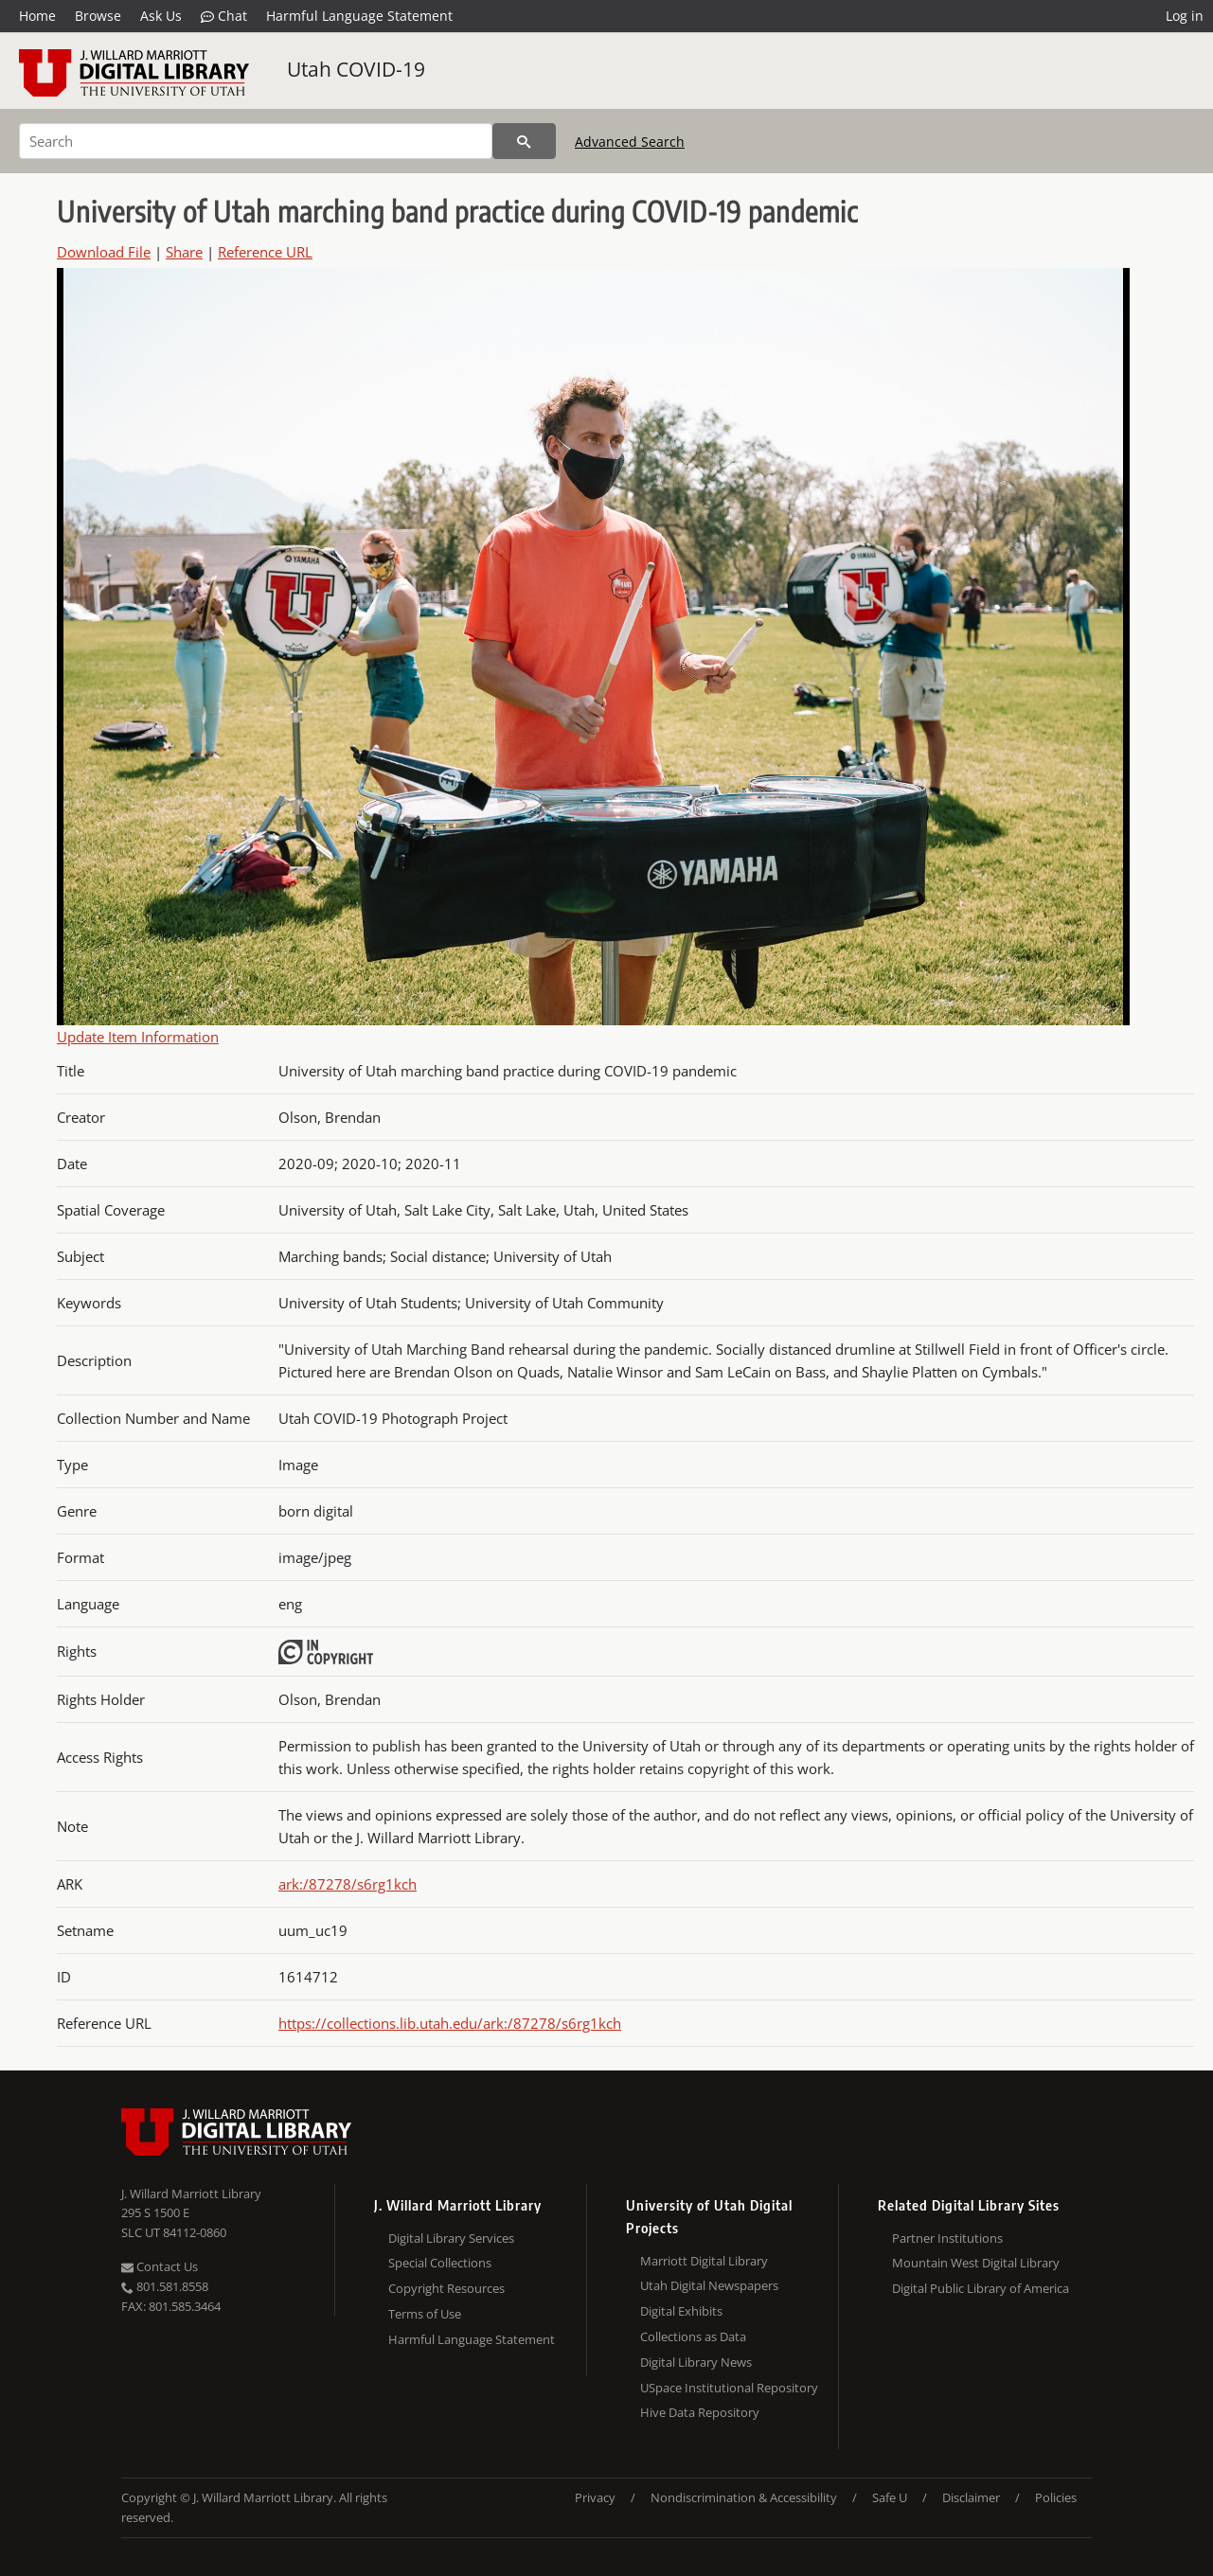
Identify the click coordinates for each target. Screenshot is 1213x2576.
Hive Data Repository (699, 2412)
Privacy (595, 2497)
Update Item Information (138, 1036)
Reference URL (265, 251)
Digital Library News (696, 2362)
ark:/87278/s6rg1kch (347, 1883)
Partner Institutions (947, 2238)
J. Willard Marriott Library (191, 2193)
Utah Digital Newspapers (709, 2285)
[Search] (255, 141)
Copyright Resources (446, 2288)
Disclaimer (971, 2497)
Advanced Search (630, 142)
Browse (98, 16)
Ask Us (161, 16)
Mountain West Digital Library (976, 2262)
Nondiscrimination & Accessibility (744, 2497)
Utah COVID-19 (356, 69)
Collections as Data (693, 2336)
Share (184, 251)
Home (37, 16)
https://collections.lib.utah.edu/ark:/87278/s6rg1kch (449, 2023)
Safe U (889, 2497)
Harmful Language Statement (359, 16)
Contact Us (159, 2266)
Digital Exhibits (681, 2310)
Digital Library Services (451, 2238)
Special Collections (439, 2262)
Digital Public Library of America (980, 2288)
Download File (104, 251)
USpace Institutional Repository (729, 2387)
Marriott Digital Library (704, 2260)
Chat (224, 16)
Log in (1185, 16)
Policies (1056, 2497)
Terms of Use (424, 2313)
